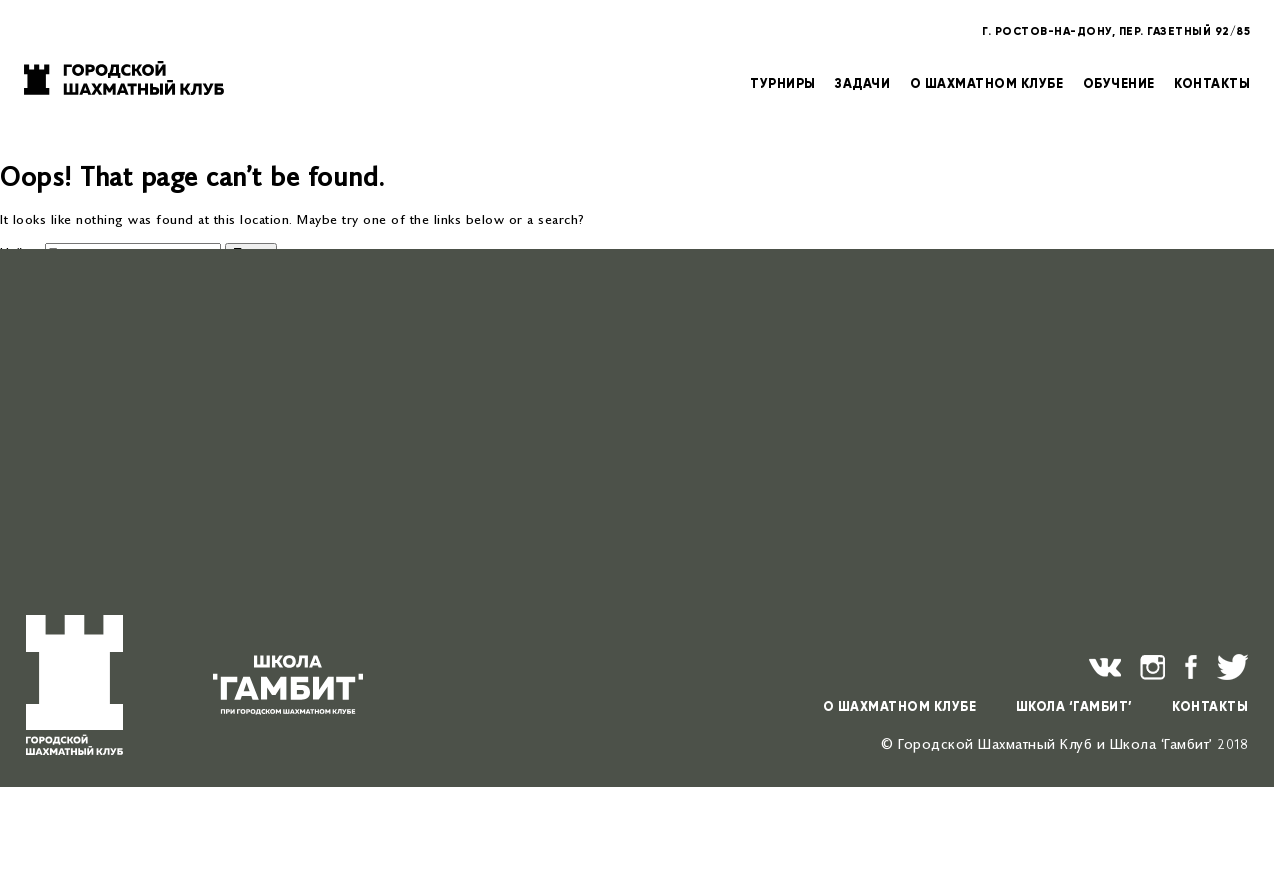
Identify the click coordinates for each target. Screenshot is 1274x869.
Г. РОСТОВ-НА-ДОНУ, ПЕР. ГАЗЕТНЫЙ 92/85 (1116, 31)
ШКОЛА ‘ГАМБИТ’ (1074, 707)
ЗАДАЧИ (862, 82)
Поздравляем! (85, 315)
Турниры (67, 435)
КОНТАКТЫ (1212, 82)
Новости (67, 450)
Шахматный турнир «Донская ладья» (157, 330)
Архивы (24, 574)
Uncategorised (85, 480)
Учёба (59, 465)
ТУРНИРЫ (783, 82)
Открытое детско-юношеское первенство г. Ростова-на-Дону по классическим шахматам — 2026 (349, 375)
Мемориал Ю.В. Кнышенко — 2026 (150, 345)
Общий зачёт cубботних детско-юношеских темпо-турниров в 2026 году (275, 360)
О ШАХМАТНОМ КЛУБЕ (987, 82)
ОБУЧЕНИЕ (1119, 82)
